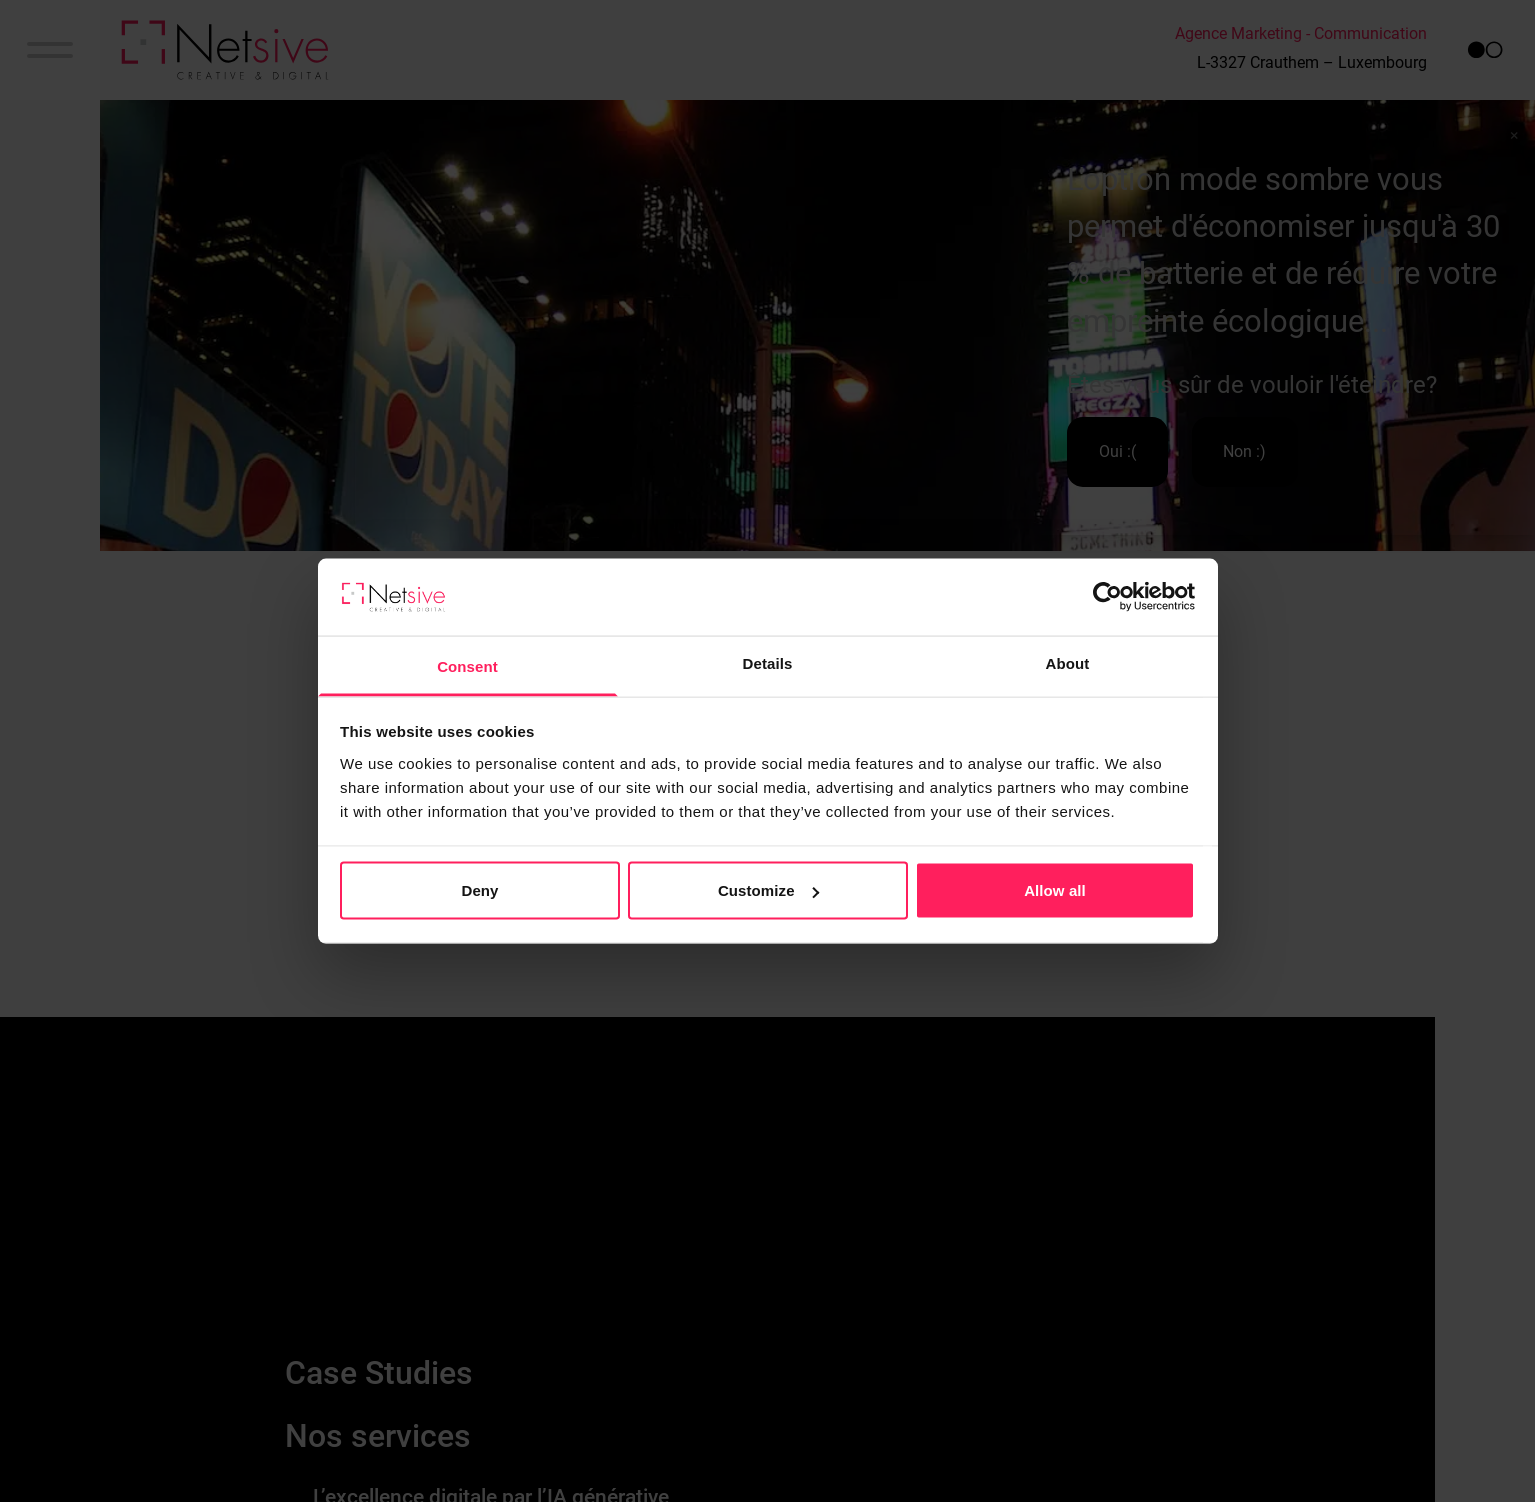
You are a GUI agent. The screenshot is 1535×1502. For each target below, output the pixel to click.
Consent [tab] (467, 665)
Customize (768, 890)
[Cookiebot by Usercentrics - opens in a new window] (1107, 597)
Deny (479, 890)
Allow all (1055, 890)
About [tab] (1068, 662)
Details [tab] (768, 662)
